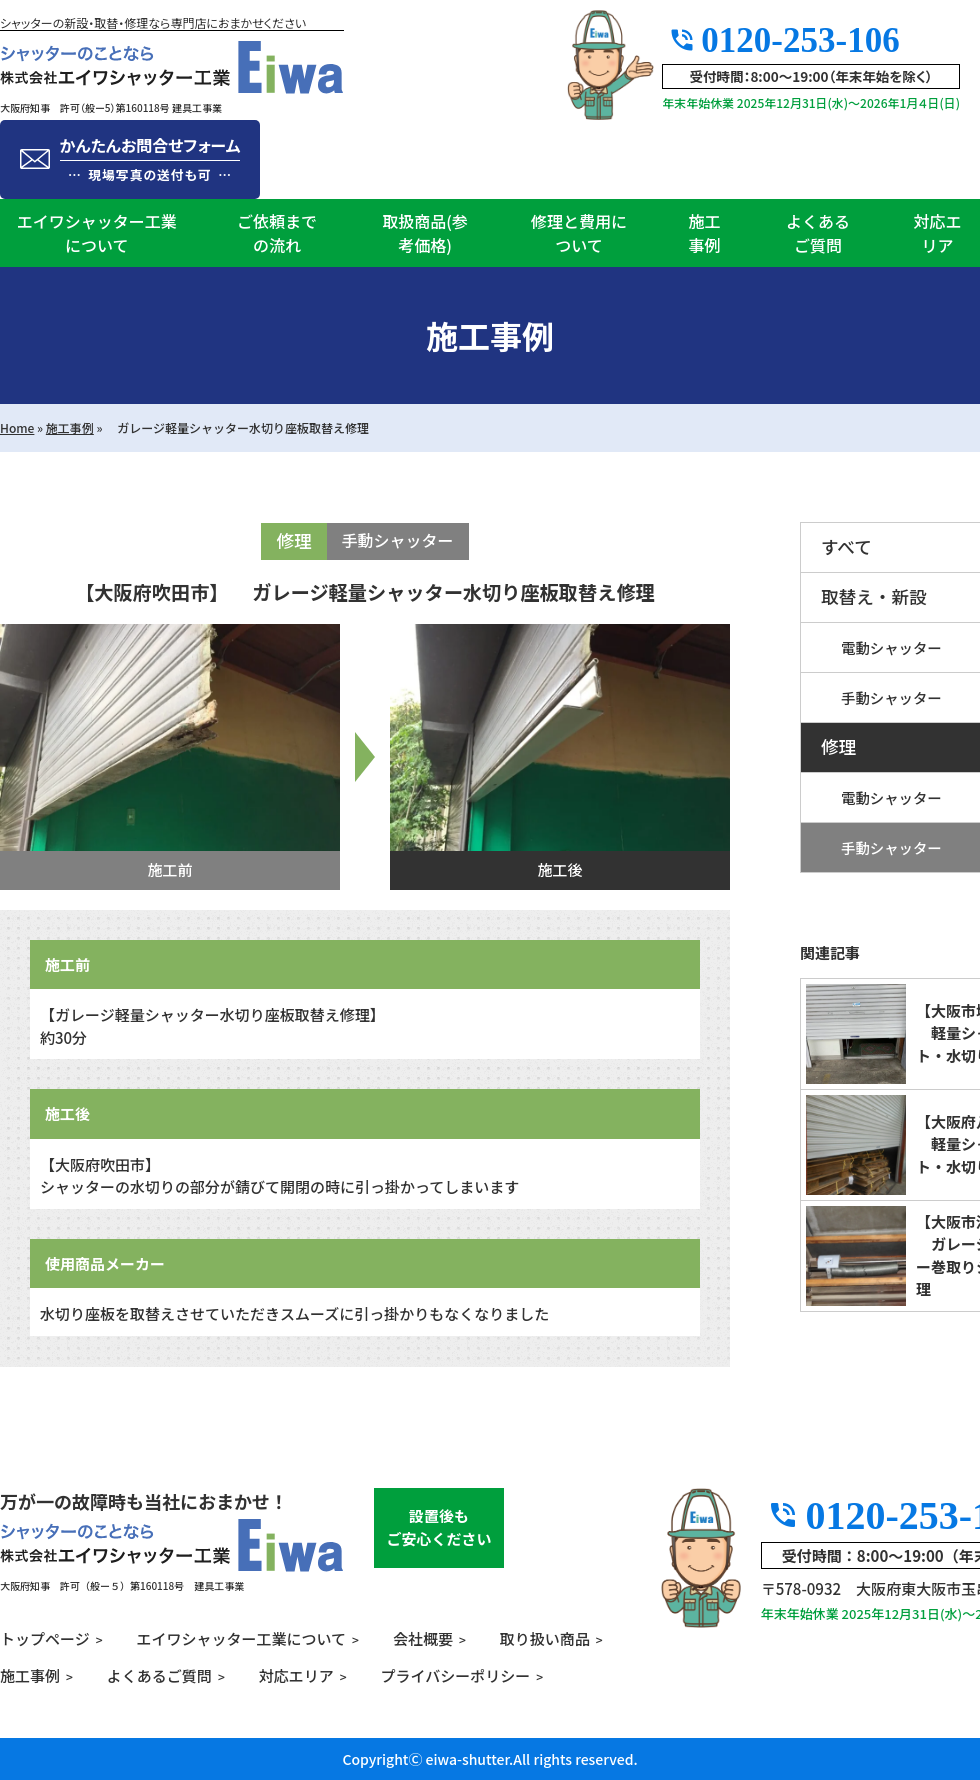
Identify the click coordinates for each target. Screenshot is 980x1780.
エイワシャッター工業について (97, 233)
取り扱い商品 (545, 1638)
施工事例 (704, 233)
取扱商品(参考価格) (425, 233)
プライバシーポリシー (456, 1675)
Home (17, 427)
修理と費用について (579, 233)
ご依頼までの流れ (277, 233)
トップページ (45, 1638)
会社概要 (423, 1638)
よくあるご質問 (818, 233)
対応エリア (938, 233)
